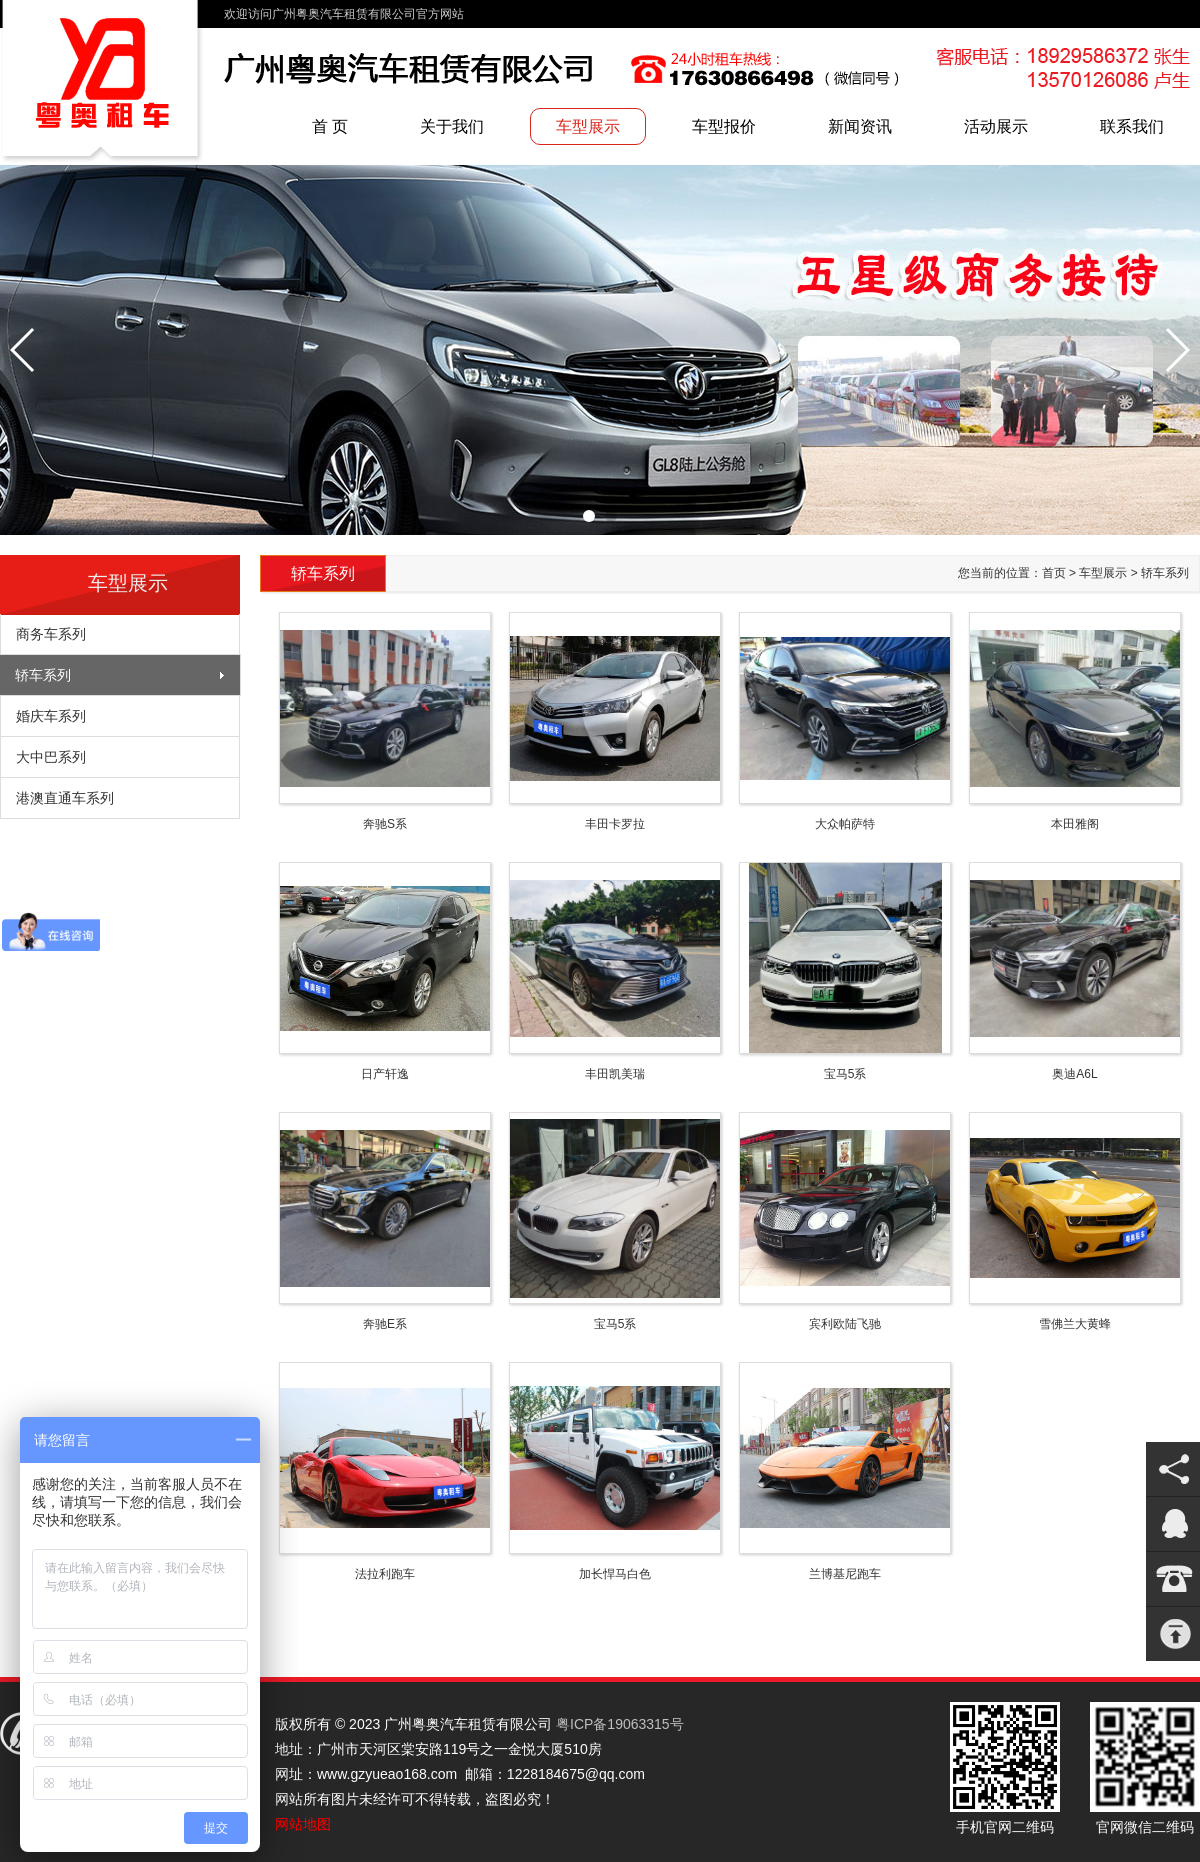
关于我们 (452, 126)
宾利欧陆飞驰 (845, 1324)
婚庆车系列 (51, 716)
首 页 (330, 126)
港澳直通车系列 (65, 798)
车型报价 (724, 126)
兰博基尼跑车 (845, 1574)
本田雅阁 (1075, 824)
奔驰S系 (385, 824)
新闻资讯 (860, 126)
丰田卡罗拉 (615, 824)
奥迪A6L (1074, 1074)
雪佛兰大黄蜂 (1075, 1324)
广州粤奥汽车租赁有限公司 (102, 82)
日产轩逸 (385, 1074)
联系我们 (1132, 126)
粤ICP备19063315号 (620, 1724)
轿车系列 (43, 675)
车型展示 (588, 126)
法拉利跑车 (385, 1574)
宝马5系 (845, 1074)
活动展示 (996, 126)
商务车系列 (51, 634)
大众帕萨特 (845, 824)
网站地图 (303, 1824)
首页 (1054, 573)
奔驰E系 (385, 1324)
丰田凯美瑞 (615, 1074)
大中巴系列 (51, 757)
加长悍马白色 (615, 1574)
